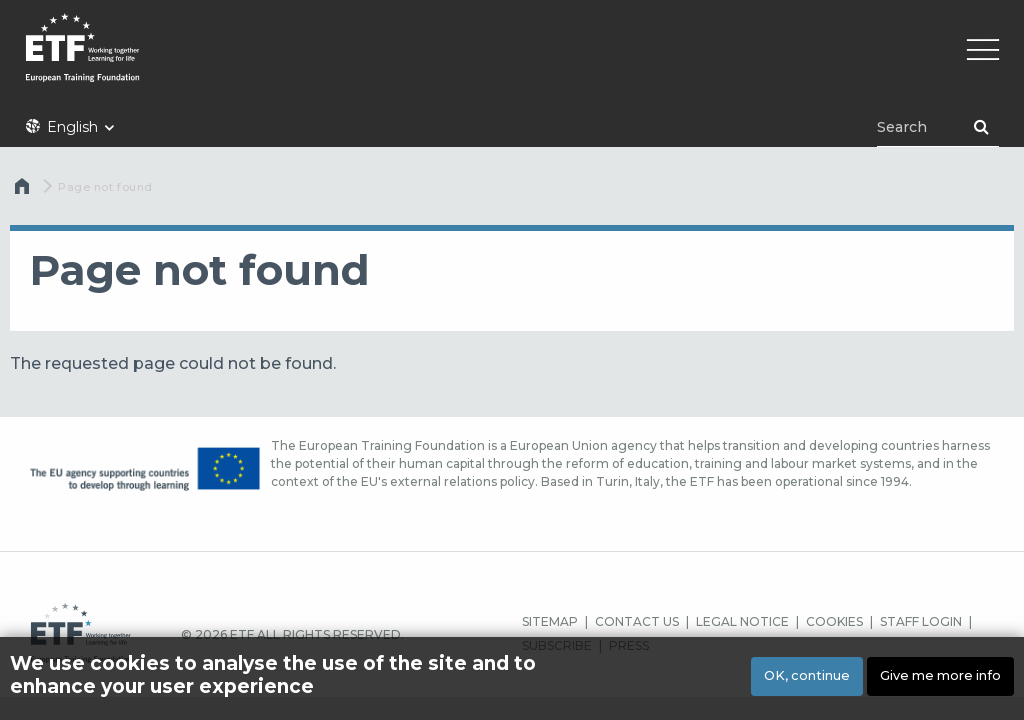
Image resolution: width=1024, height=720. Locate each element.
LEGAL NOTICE (742, 621)
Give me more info (940, 681)
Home (24, 191)
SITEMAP (550, 621)
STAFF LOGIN (921, 621)
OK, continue (807, 681)
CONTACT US (637, 621)
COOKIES (834, 621)
